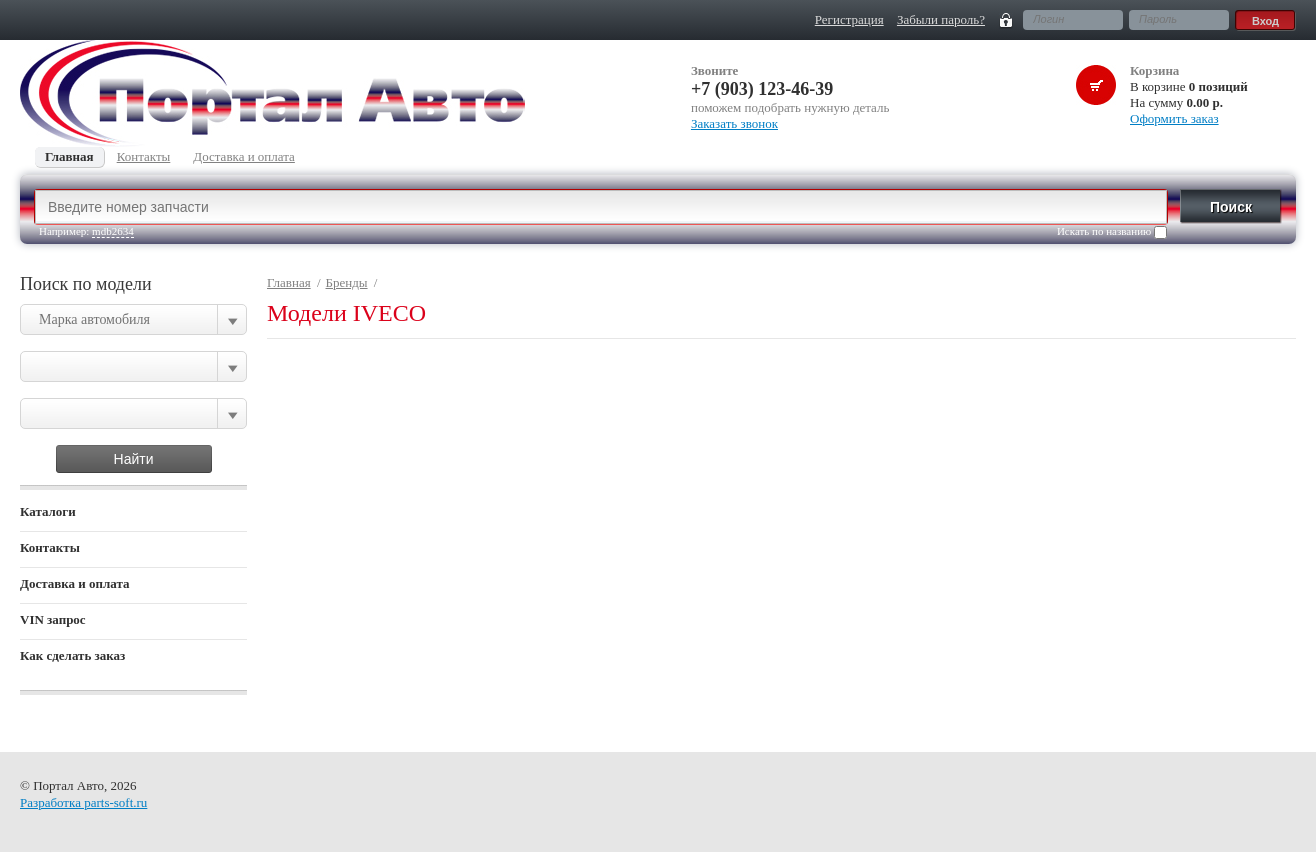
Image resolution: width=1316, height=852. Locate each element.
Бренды (347, 282)
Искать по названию (1112, 232)
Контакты (50, 547)
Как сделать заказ (72, 655)
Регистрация (849, 19)
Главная (289, 282)
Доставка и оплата (75, 583)
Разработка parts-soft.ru (83, 802)
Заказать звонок (734, 123)
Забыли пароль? (941, 19)
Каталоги (48, 511)
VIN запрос (53, 619)
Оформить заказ (1174, 118)
